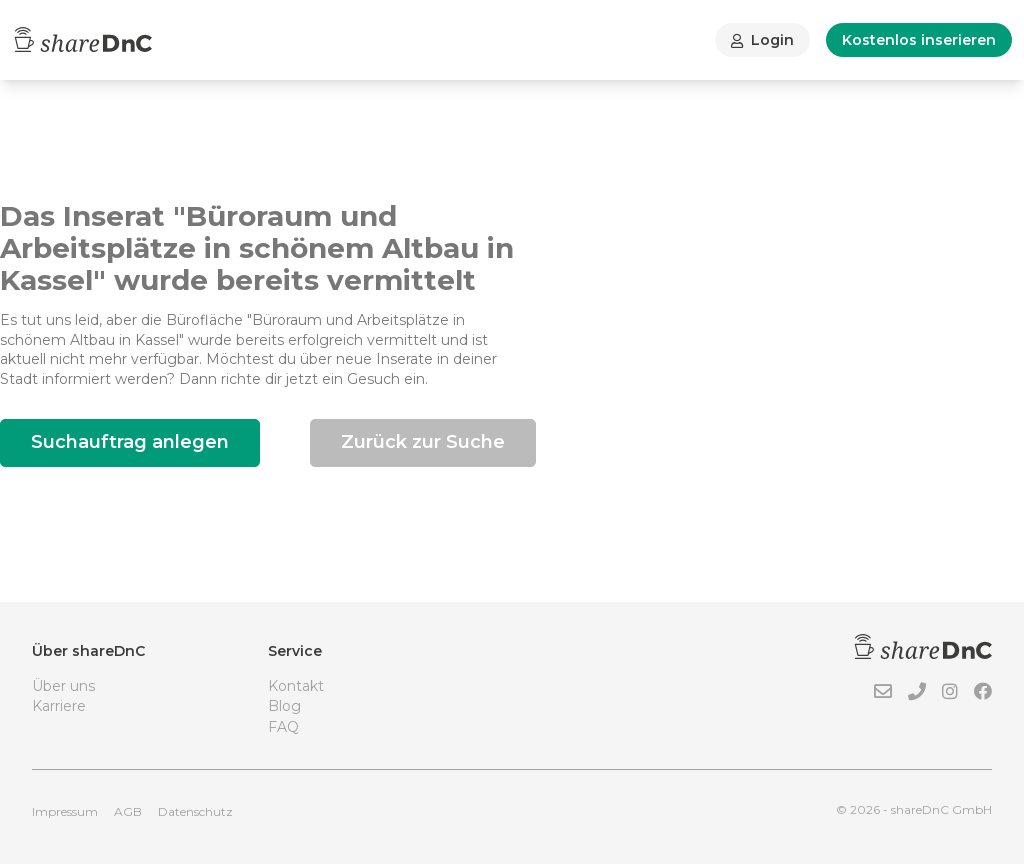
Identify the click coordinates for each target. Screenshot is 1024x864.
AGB (128, 811)
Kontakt (296, 686)
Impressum (65, 811)
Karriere (59, 706)
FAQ (283, 727)
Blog (284, 706)
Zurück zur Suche (423, 442)
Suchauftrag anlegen (130, 442)
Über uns (63, 686)
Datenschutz (195, 811)
